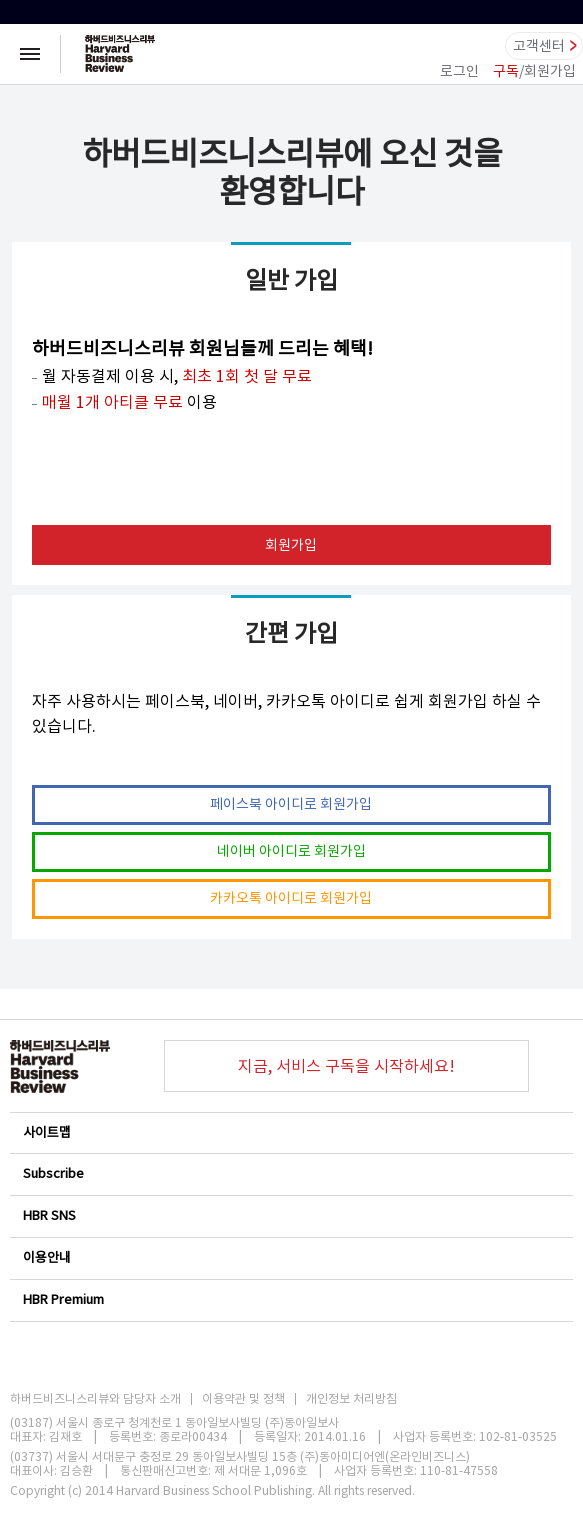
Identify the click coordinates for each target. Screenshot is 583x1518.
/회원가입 (534, 71)
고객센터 (539, 46)
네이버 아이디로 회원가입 (291, 851)
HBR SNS (290, 1215)
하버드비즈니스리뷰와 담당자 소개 (95, 1399)
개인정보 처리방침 (351, 1399)
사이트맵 (290, 1132)
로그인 (459, 71)
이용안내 (290, 1257)
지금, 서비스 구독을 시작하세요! (346, 1066)
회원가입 (291, 545)
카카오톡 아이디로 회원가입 (291, 898)
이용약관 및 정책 (243, 1399)
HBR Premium (290, 1299)
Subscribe (290, 1173)
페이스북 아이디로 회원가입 (291, 804)
